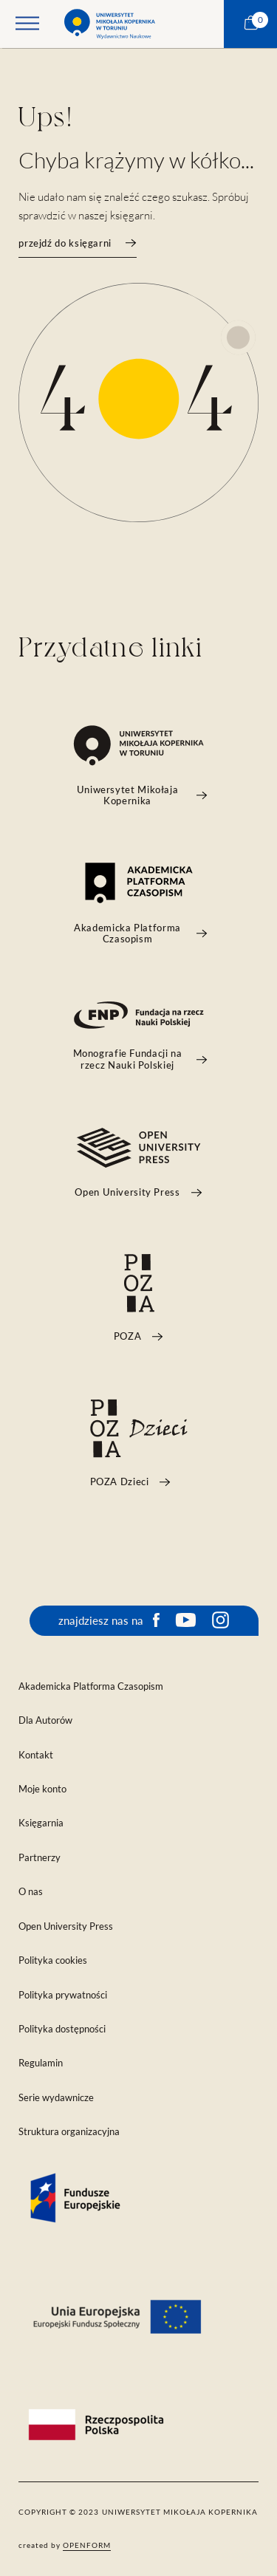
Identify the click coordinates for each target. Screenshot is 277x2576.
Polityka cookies (52, 1960)
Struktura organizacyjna (69, 2131)
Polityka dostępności (62, 2029)
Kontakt (35, 1755)
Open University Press (65, 1926)
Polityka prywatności (62, 1995)
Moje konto (42, 1789)
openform (87, 2545)
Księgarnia (41, 1823)
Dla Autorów (45, 1720)
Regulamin (40, 2063)
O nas (30, 1891)
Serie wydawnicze (56, 2097)
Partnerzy (39, 1857)
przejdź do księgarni (77, 243)
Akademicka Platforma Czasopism (90, 1686)
